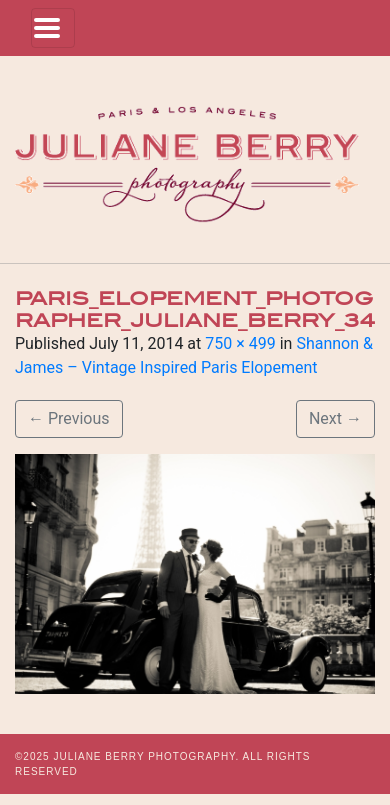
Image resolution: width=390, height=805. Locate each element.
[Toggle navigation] (53, 28)
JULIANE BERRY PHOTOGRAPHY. (146, 756)
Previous (69, 418)
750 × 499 (240, 343)
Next (335, 418)
